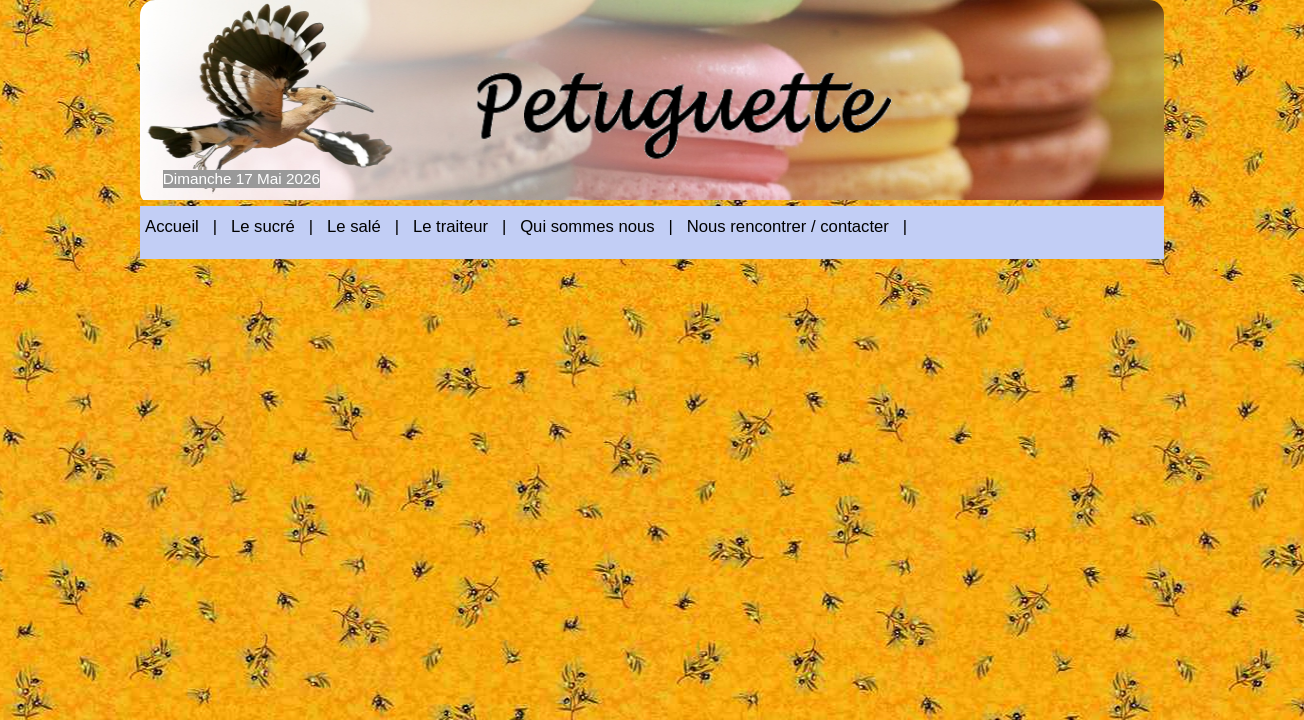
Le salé (354, 226)
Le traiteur (450, 226)
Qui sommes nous (587, 226)
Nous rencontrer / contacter (788, 226)
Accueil (172, 226)
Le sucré (263, 226)
